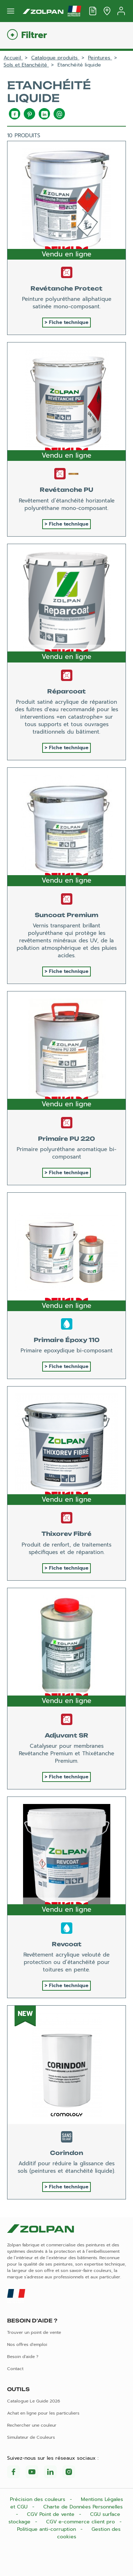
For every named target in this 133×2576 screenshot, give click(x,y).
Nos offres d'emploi (27, 2344)
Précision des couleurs (38, 2499)
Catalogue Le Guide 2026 (33, 2401)
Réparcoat (66, 691)
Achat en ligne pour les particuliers (43, 2413)
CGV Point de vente (51, 2514)
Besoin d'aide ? (22, 2356)
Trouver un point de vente (34, 2332)
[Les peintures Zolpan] (43, 11)
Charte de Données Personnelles (83, 2507)
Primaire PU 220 (66, 1138)
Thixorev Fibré (66, 1533)
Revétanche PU (66, 489)
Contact (15, 2368)
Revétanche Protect (66, 288)
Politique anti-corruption (47, 2529)
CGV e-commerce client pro (81, 2522)
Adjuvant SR (66, 1735)
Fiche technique (68, 322)
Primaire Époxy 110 (67, 1339)
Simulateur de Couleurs (31, 2437)
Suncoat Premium (66, 915)
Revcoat (67, 1944)
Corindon (66, 2152)
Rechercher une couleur (31, 2425)
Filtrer (34, 35)
